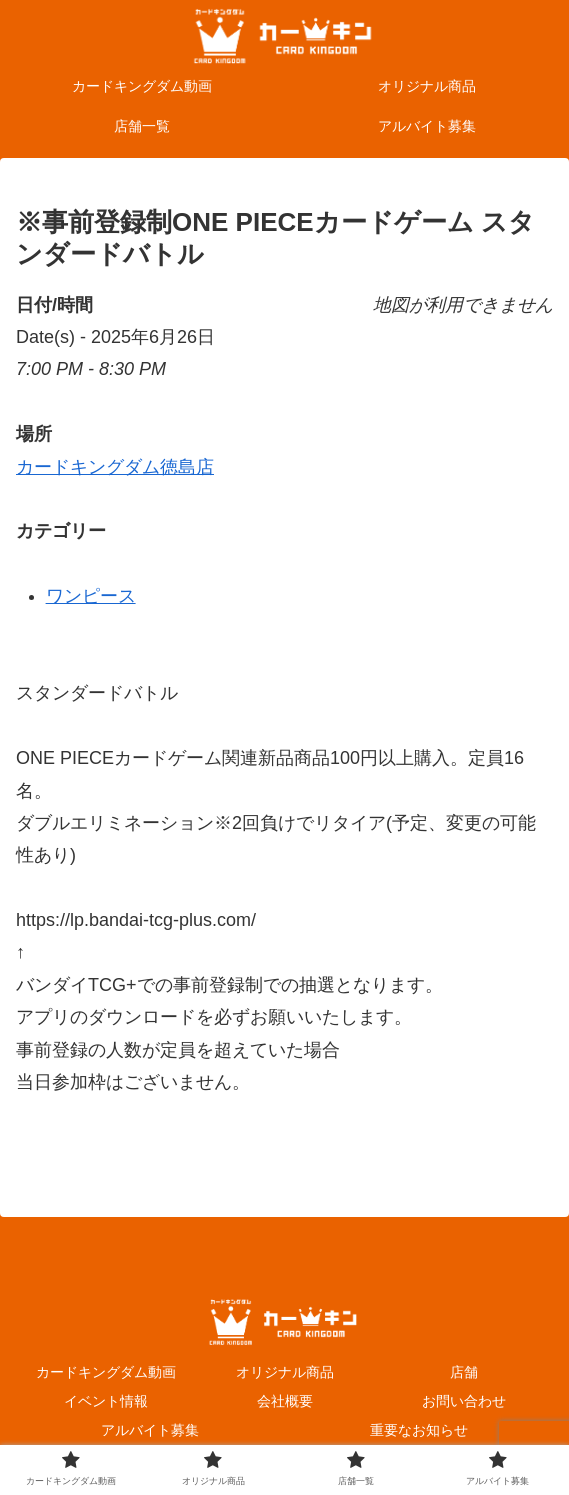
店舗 (464, 1372)
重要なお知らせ (419, 1430)
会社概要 (285, 1401)
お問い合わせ (464, 1401)
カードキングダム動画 (106, 1372)
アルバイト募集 (150, 1430)
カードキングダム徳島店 (115, 467)
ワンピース (91, 596)
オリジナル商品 (285, 1372)
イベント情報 (106, 1401)
